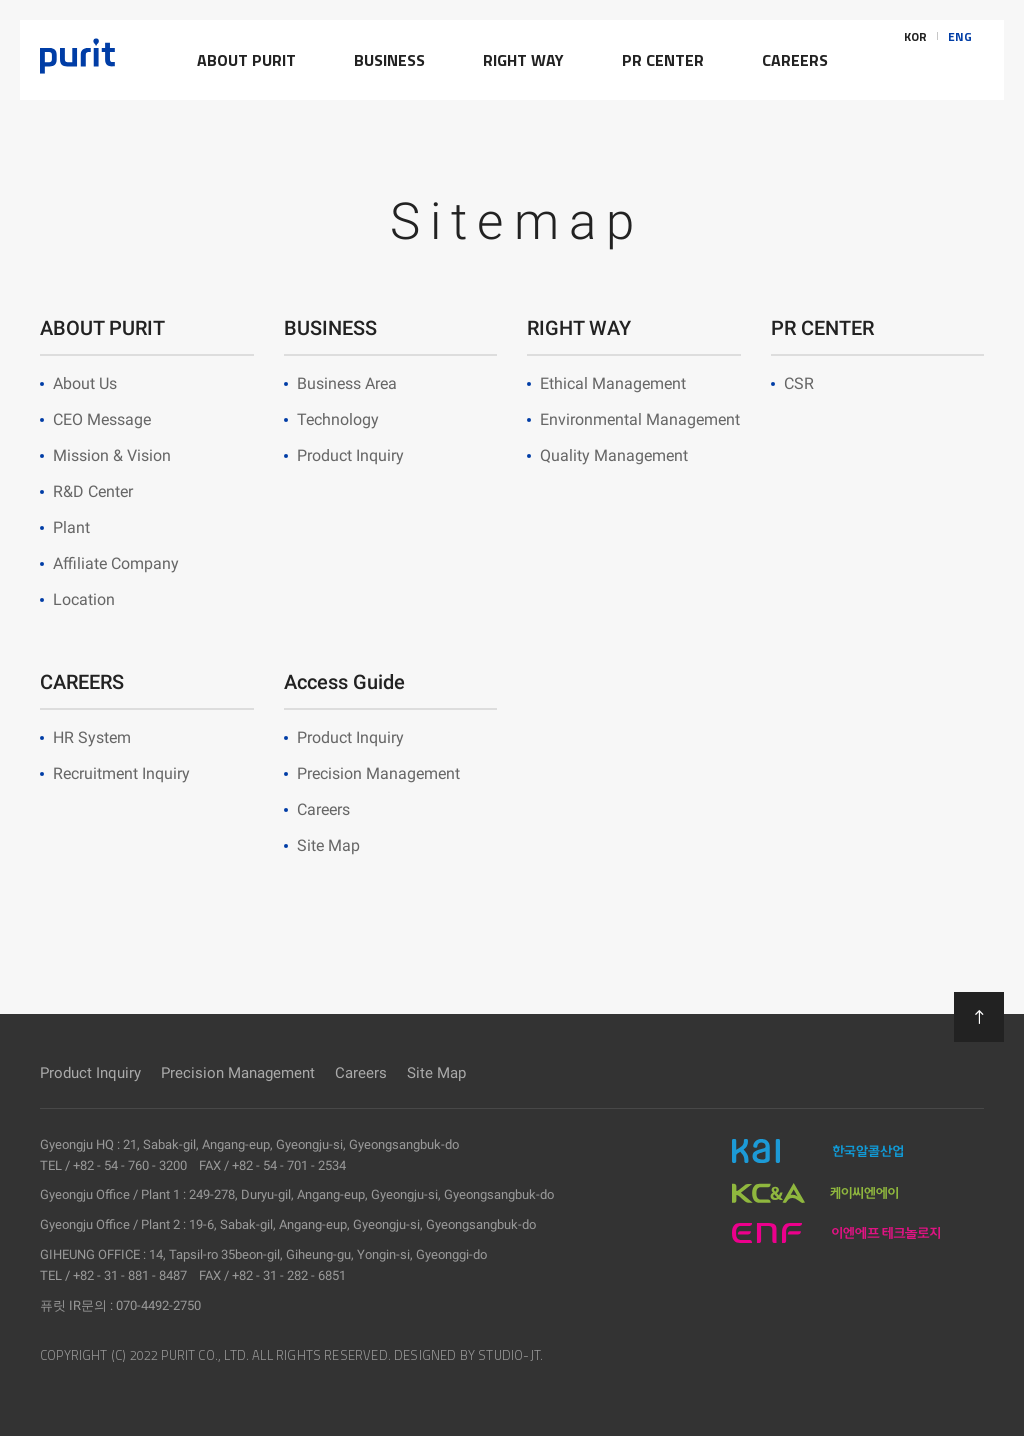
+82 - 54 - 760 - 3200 (130, 1165)
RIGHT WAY (579, 328)
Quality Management (614, 455)
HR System (92, 737)
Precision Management (378, 773)
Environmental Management (640, 419)
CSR (799, 383)
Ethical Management (613, 383)
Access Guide (344, 682)
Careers (323, 809)
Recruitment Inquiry (121, 773)
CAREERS (82, 682)
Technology (338, 419)
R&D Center (93, 491)
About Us (85, 383)
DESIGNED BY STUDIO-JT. (468, 1355)
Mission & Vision (112, 455)
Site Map (328, 845)
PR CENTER (822, 328)
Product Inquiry (350, 455)
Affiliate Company (116, 563)
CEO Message (102, 419)
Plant (71, 527)
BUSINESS (330, 328)
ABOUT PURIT (102, 328)
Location (84, 599)
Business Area (347, 383)
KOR (915, 60)
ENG (960, 60)
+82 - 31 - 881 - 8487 (130, 1275)
